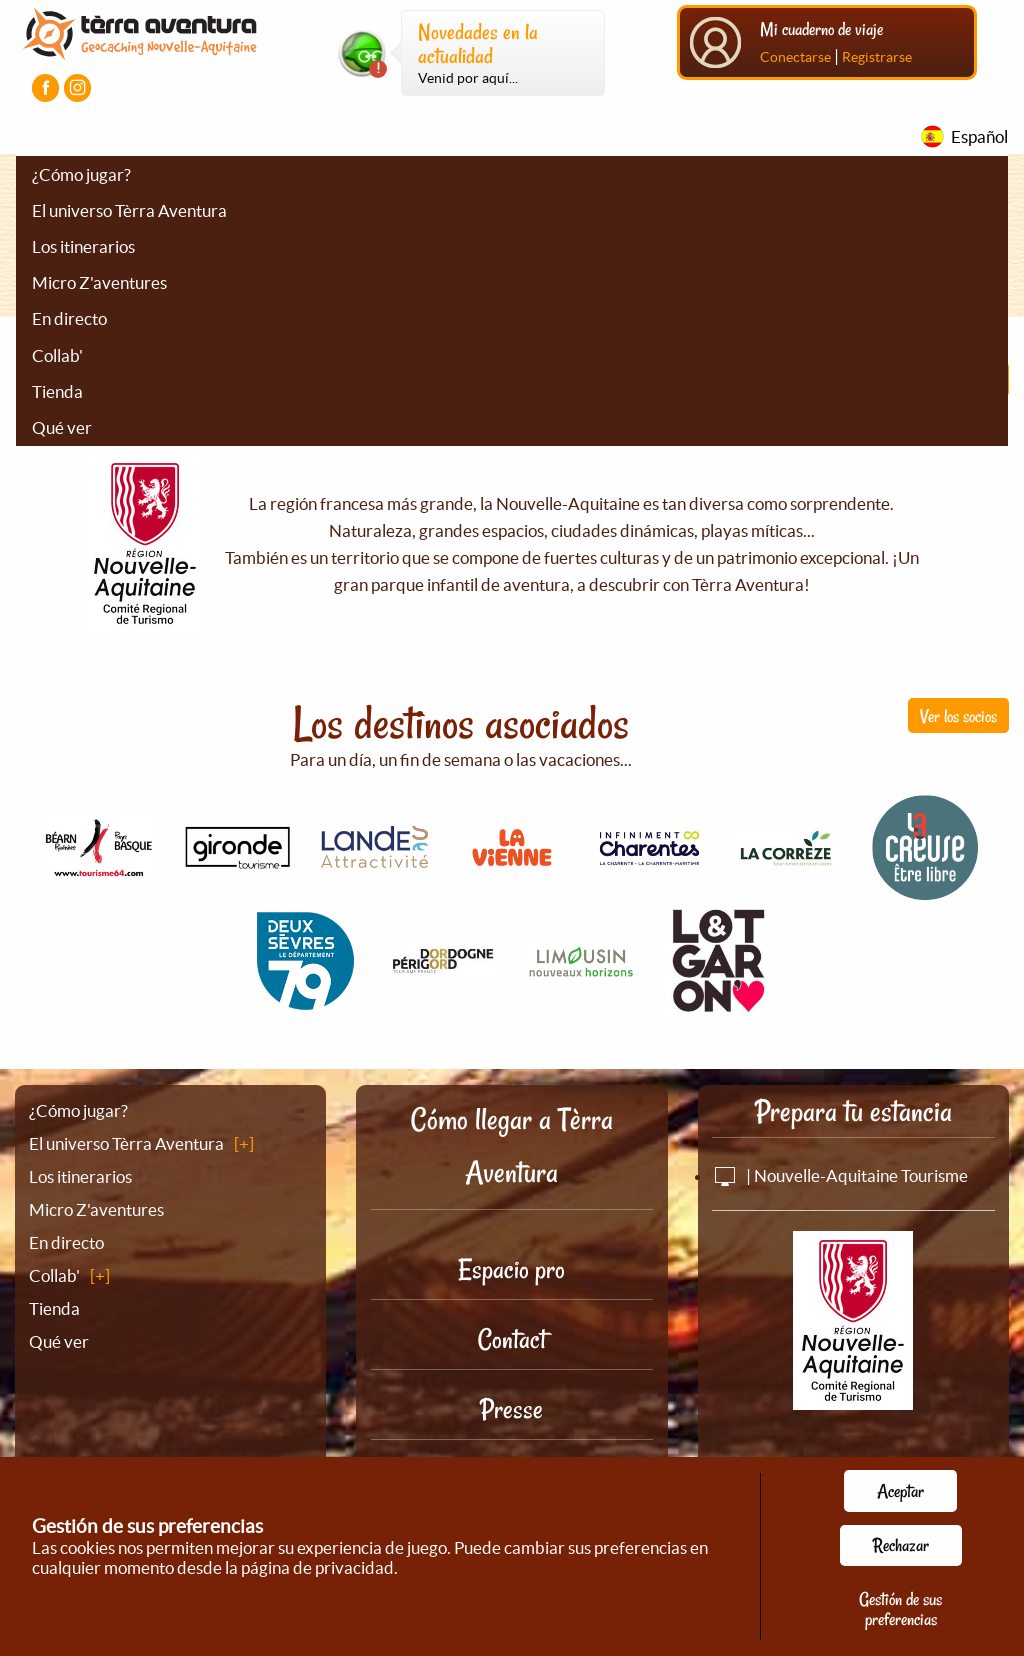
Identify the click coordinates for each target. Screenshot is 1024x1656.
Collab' (57, 355)
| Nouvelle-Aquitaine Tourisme (840, 1175)
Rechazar (901, 1545)
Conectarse (795, 57)
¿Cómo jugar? (81, 174)
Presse (511, 1409)
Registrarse (877, 57)
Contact (512, 1339)
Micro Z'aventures (99, 282)
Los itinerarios (83, 246)
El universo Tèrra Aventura (129, 210)
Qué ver (62, 427)
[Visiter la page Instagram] (77, 87)
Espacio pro (511, 1269)
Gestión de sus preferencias (900, 1609)
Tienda (57, 391)
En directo (69, 318)
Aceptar (900, 1491)
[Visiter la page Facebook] (45, 87)
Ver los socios (958, 716)
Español (979, 136)
